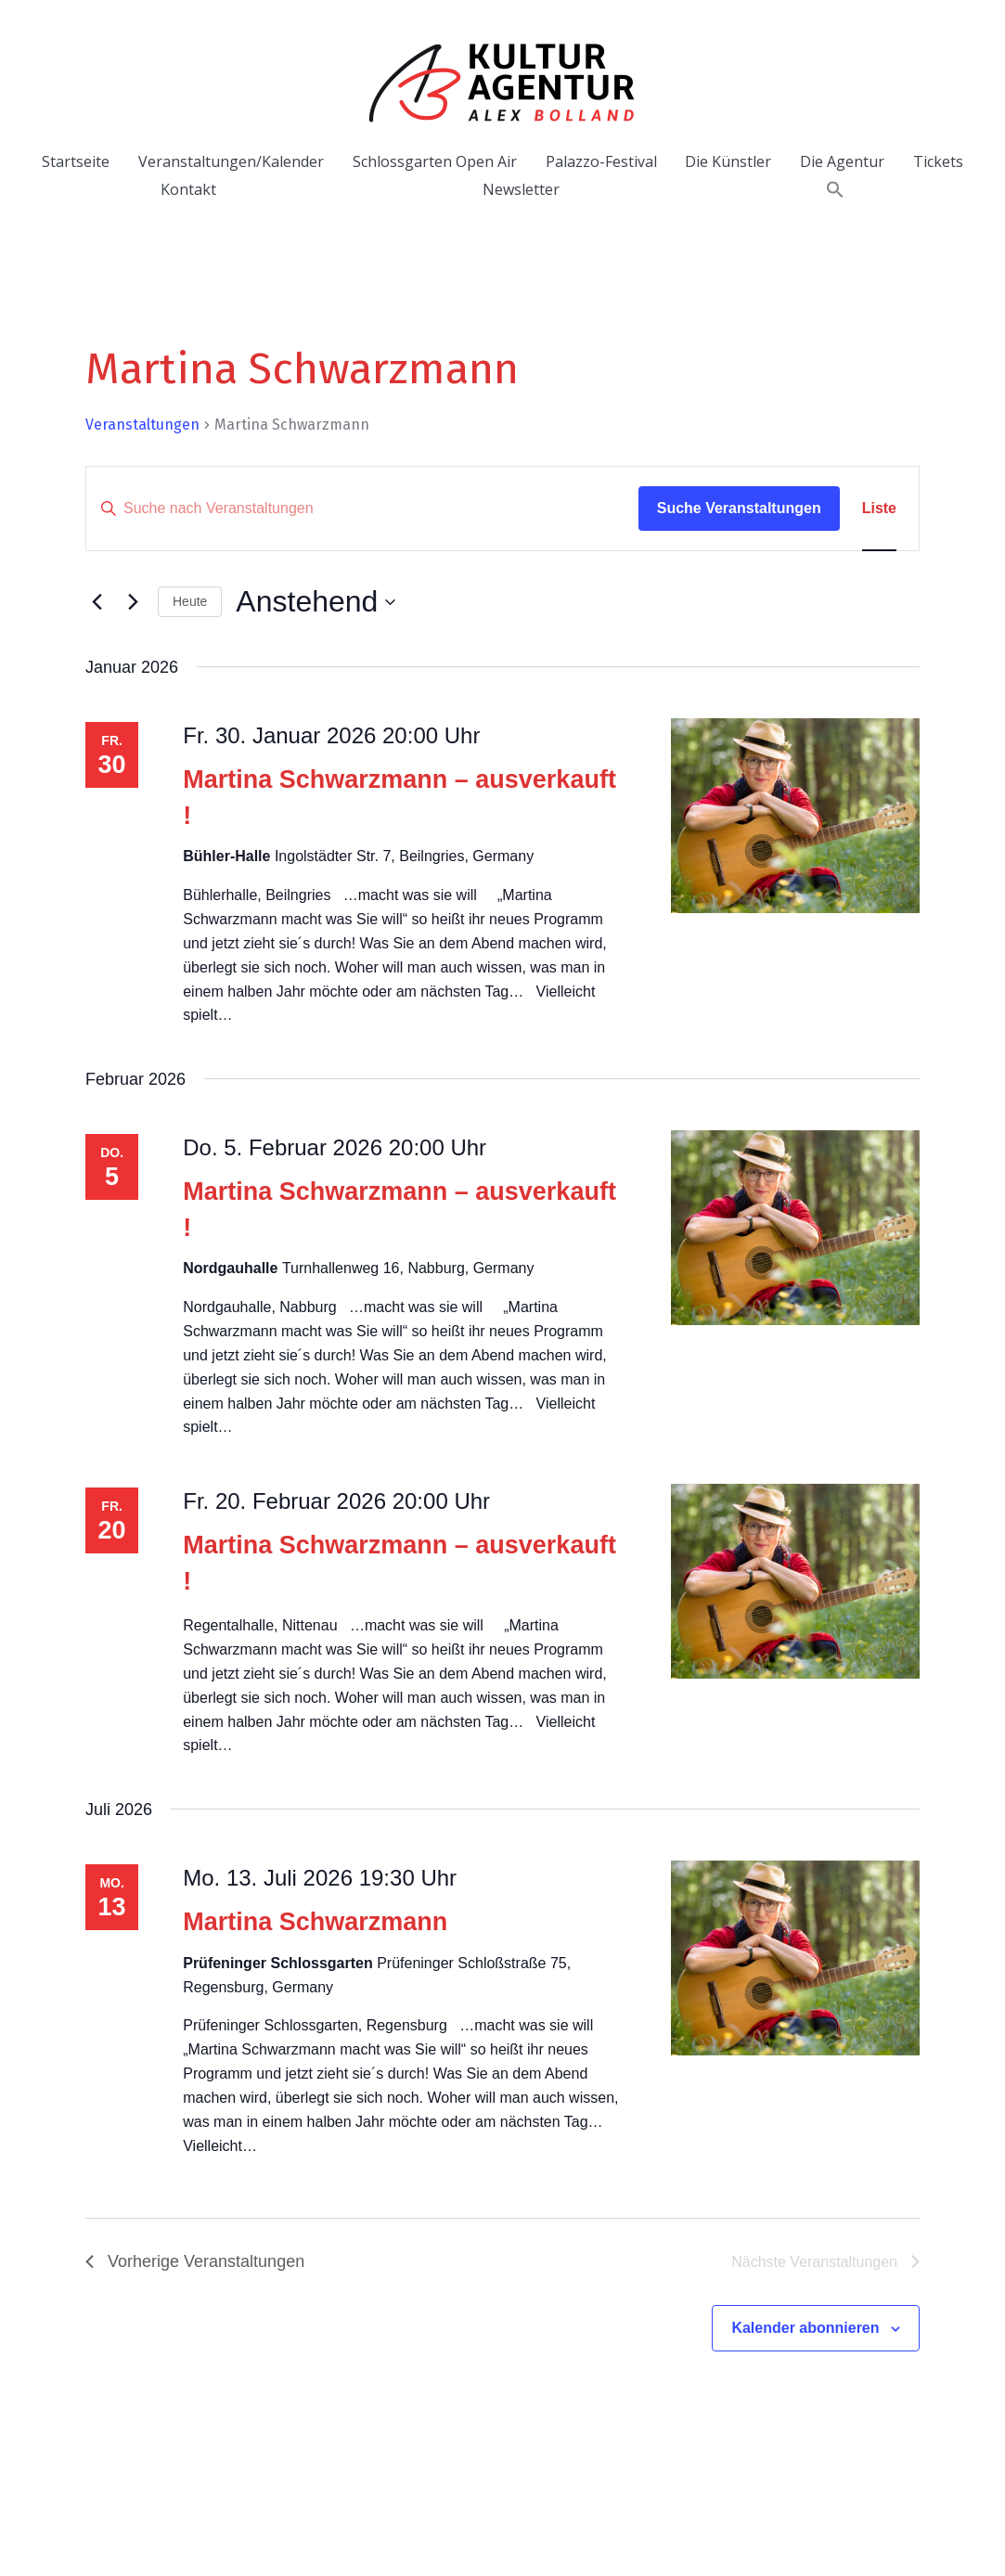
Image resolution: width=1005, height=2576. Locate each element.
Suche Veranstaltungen (739, 508)
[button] (834, 189)
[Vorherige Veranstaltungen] (96, 602)
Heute (190, 601)
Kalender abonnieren (805, 2328)
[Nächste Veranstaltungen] (133, 602)
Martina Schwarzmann (315, 1922)
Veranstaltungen (142, 424)
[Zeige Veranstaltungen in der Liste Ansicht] (879, 508)
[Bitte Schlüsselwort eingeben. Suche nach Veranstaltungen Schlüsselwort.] (362, 508)
